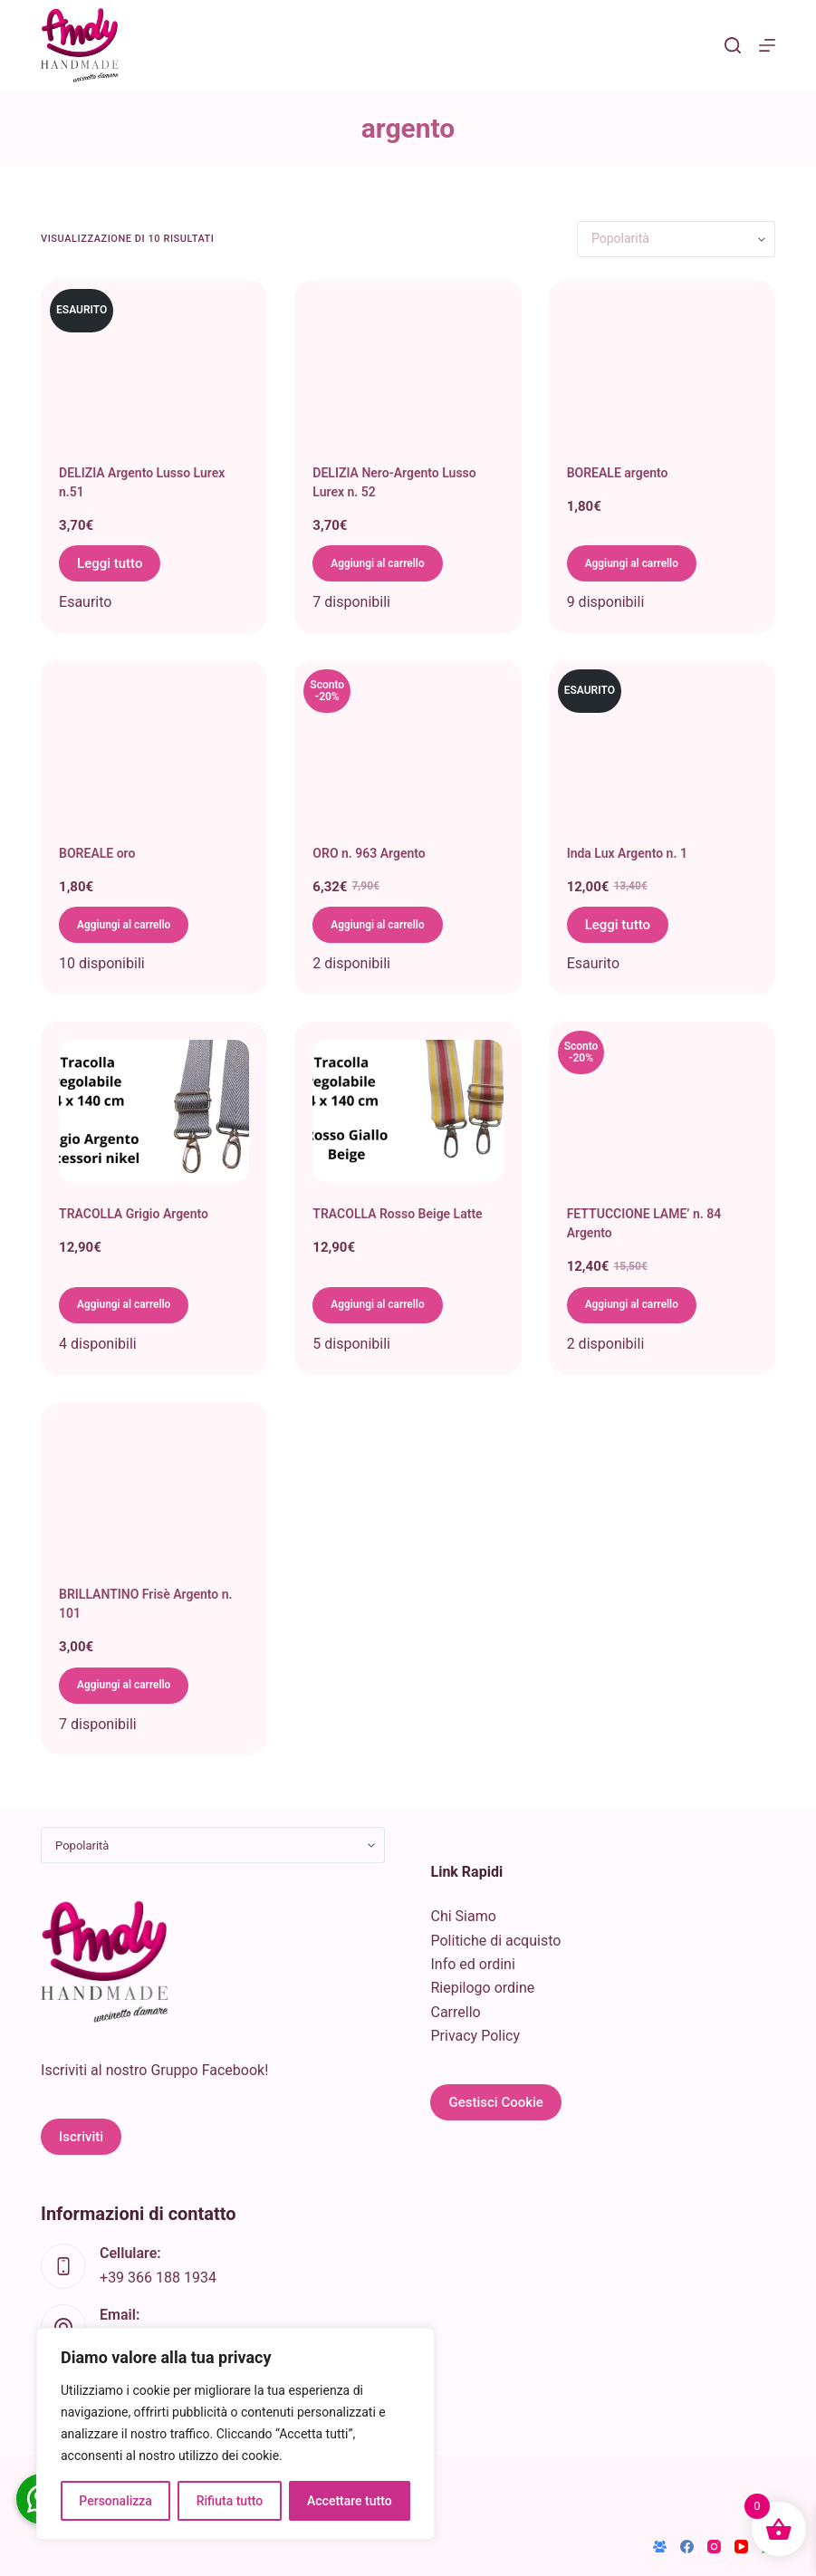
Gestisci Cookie (495, 2102)
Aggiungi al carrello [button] (389, 563)
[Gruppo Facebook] (660, 2546)
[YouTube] (741, 2546)
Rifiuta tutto (230, 2501)
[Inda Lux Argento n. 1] (662, 750)
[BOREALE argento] (662, 369)
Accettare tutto (349, 2501)
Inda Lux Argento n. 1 (627, 853)
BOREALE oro (97, 853)
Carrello (455, 2012)
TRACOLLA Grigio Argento (133, 1213)
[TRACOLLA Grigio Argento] (154, 1111)
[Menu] (767, 45)
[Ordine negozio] (676, 239)
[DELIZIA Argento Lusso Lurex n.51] (154, 369)
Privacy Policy (475, 2035)
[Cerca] (733, 45)
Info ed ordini (472, 1964)
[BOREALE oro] (154, 750)
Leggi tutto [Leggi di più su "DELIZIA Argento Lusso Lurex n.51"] (109, 563)
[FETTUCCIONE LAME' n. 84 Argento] (662, 1111)
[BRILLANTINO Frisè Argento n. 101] (154, 1491)
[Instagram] (714, 2546)
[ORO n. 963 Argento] (407, 750)
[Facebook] (687, 2546)
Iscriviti (81, 2137)
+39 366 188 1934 (158, 2277)
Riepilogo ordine (482, 1987)
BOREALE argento (617, 473)
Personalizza (115, 2501)
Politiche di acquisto (495, 1940)
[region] (235, 2434)
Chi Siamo (462, 1916)
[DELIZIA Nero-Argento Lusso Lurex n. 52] (407, 369)
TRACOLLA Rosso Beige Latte (397, 1213)
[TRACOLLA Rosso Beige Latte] (407, 1111)
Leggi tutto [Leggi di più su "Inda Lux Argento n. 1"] (617, 925)
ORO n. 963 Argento (368, 853)
